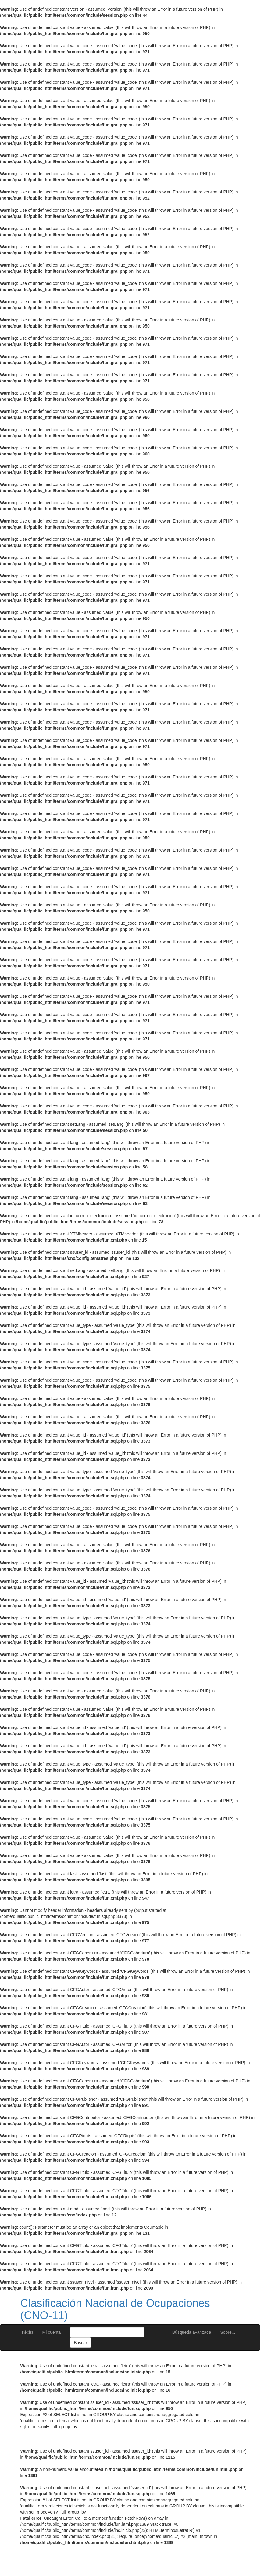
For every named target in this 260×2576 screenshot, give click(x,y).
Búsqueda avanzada (191, 2332)
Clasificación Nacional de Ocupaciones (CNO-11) (115, 2309)
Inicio (26, 2332)
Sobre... (227, 2332)
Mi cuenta (51, 2332)
